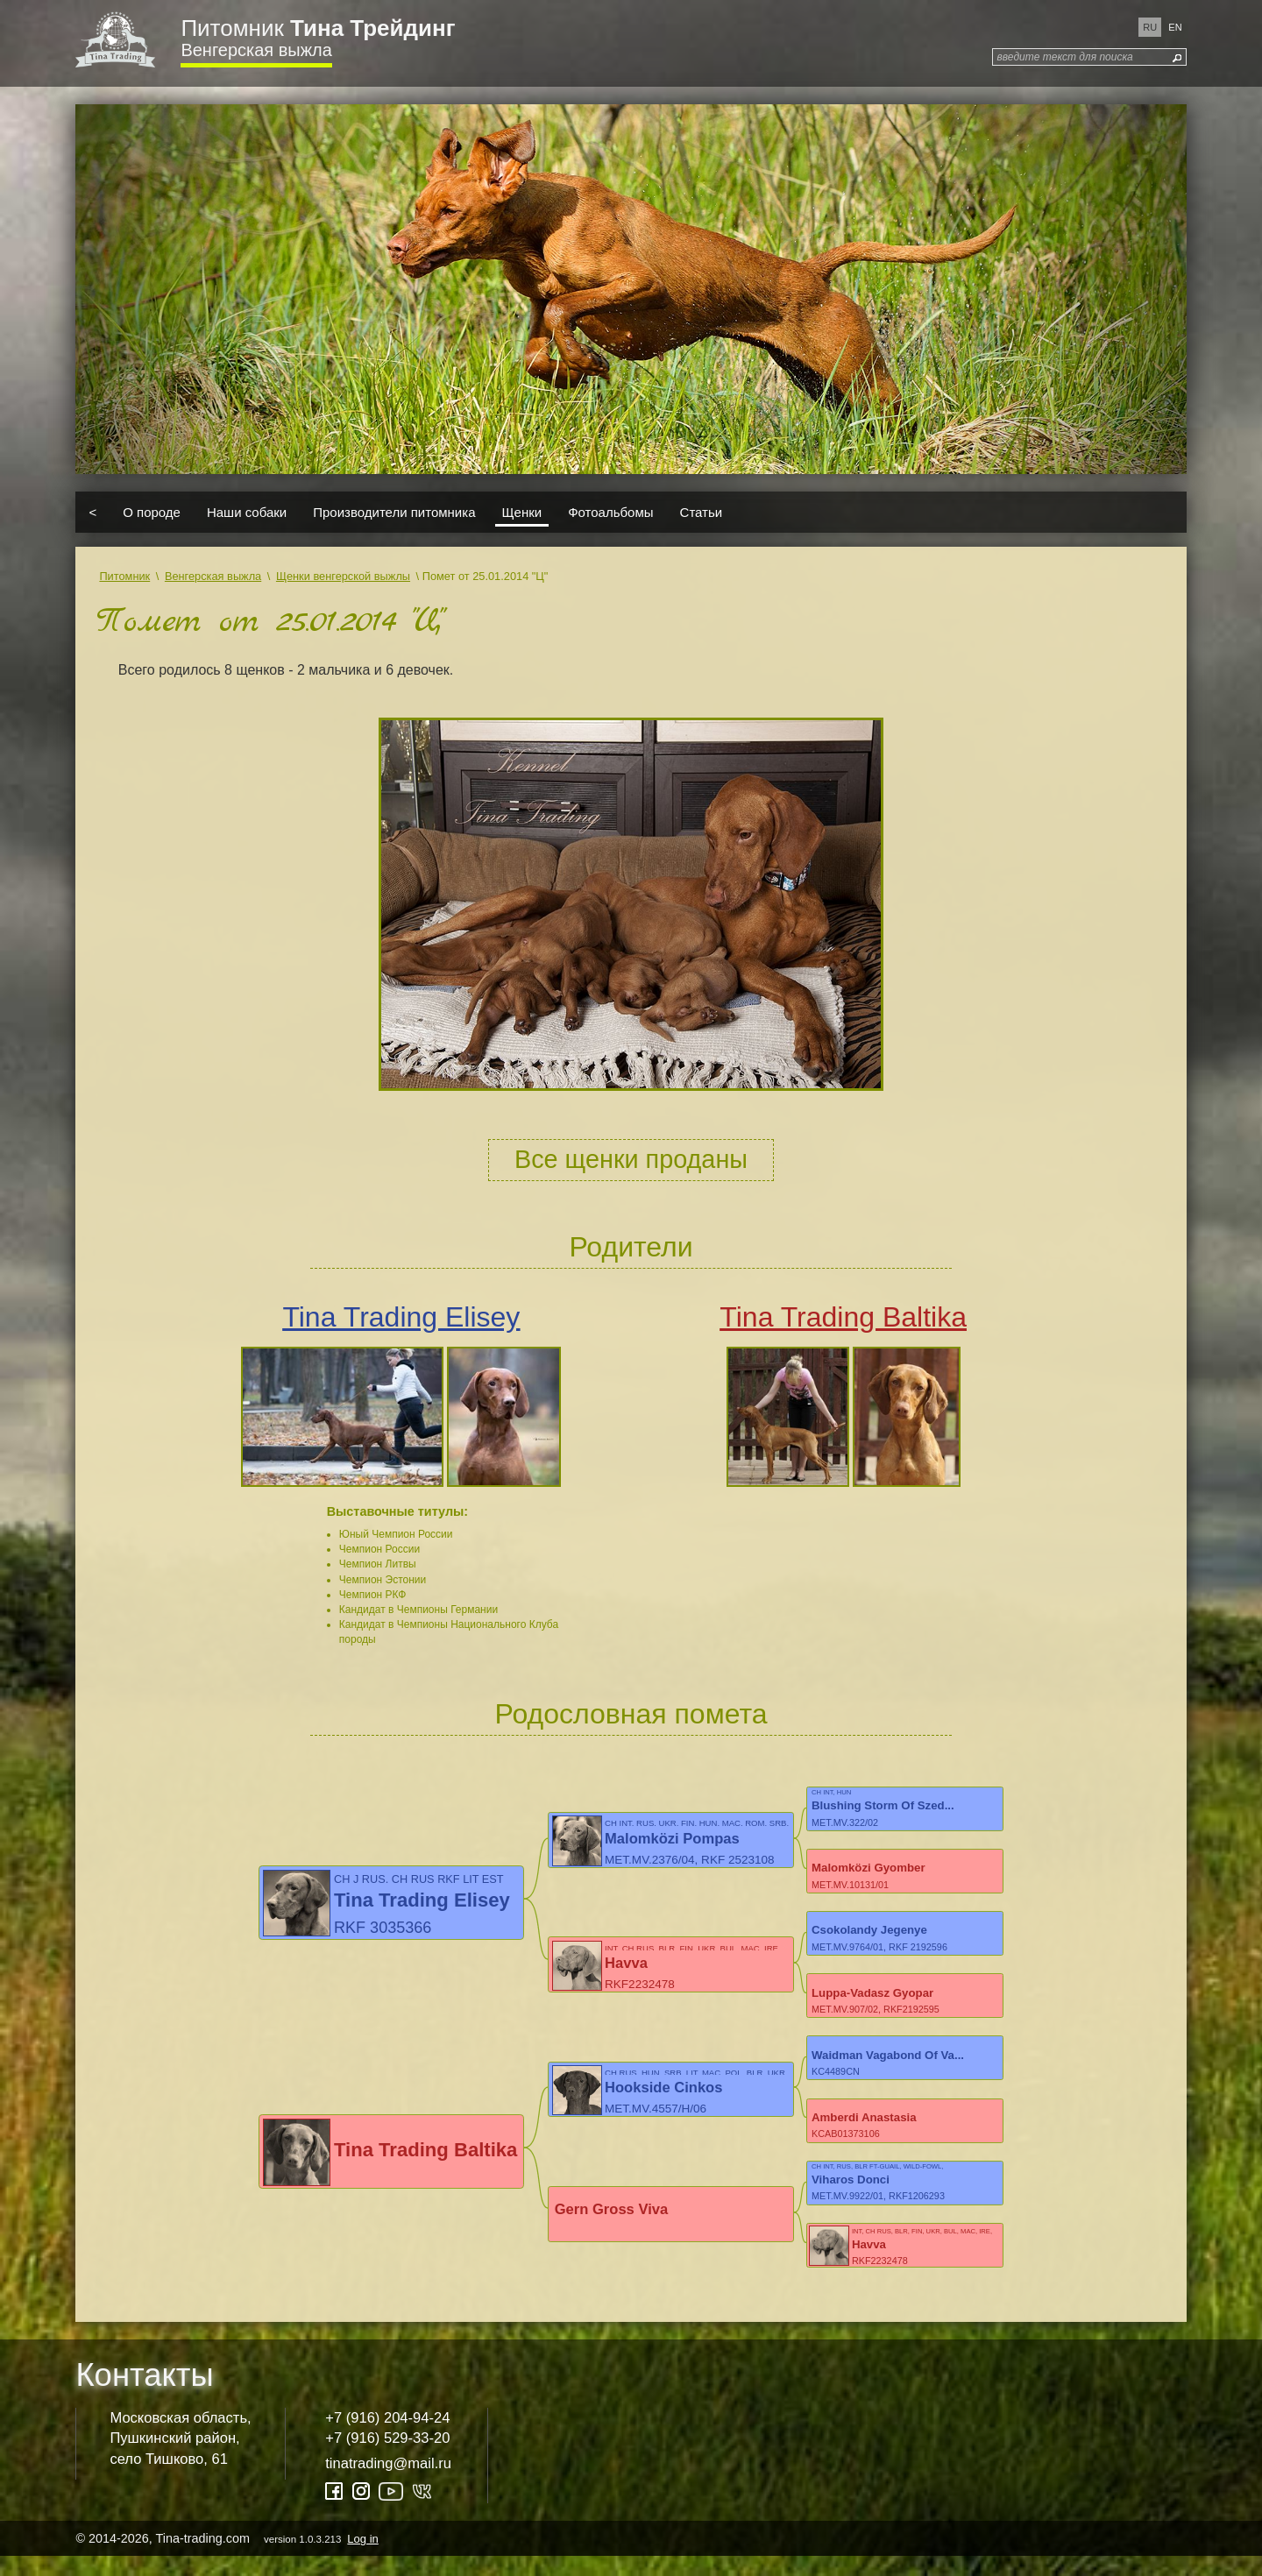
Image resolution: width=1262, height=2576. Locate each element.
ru (1150, 27)
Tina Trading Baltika (843, 1317)
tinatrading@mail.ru (388, 2482)
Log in (362, 2558)
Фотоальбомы (610, 512)
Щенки (522, 512)
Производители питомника (394, 512)
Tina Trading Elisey (401, 1317)
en (1174, 27)
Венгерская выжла (256, 50)
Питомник (318, 28)
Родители (630, 1247)
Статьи (701, 512)
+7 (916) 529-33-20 (387, 2458)
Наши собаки (247, 512)
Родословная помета (631, 1714)
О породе (152, 512)
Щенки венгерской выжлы (343, 576)
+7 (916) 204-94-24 (387, 2437)
